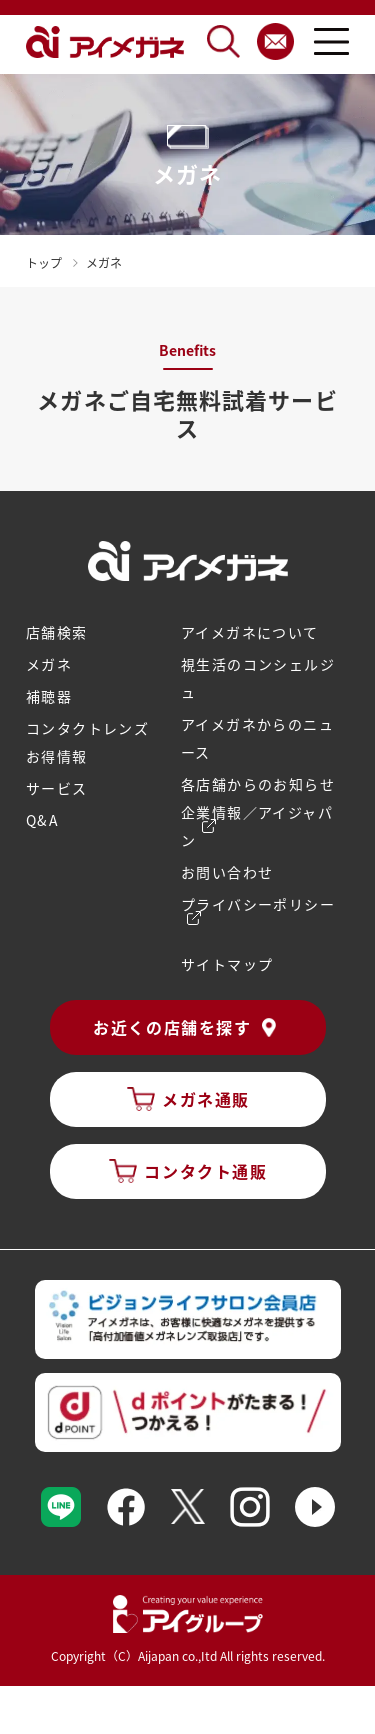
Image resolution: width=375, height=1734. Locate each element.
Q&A (42, 820)
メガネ (49, 664)
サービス (57, 788)
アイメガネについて (250, 632)
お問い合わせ (227, 872)
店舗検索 (57, 632)
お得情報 (57, 756)
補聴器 (49, 696)
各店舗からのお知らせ (258, 784)
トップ (44, 262)
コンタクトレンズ (87, 728)
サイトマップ (227, 964)
